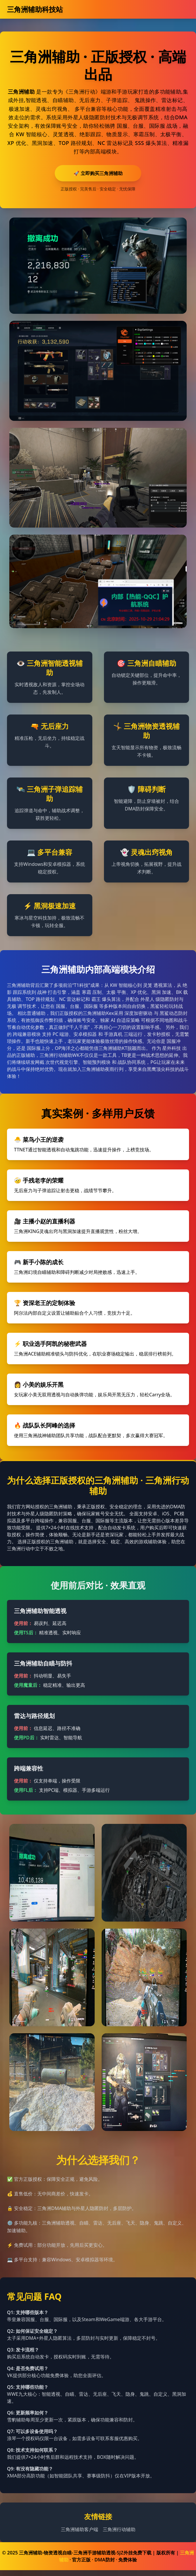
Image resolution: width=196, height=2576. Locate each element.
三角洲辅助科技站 (35, 9)
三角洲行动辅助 (119, 2529)
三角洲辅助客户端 (79, 2529)
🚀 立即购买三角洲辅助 (97, 173)
